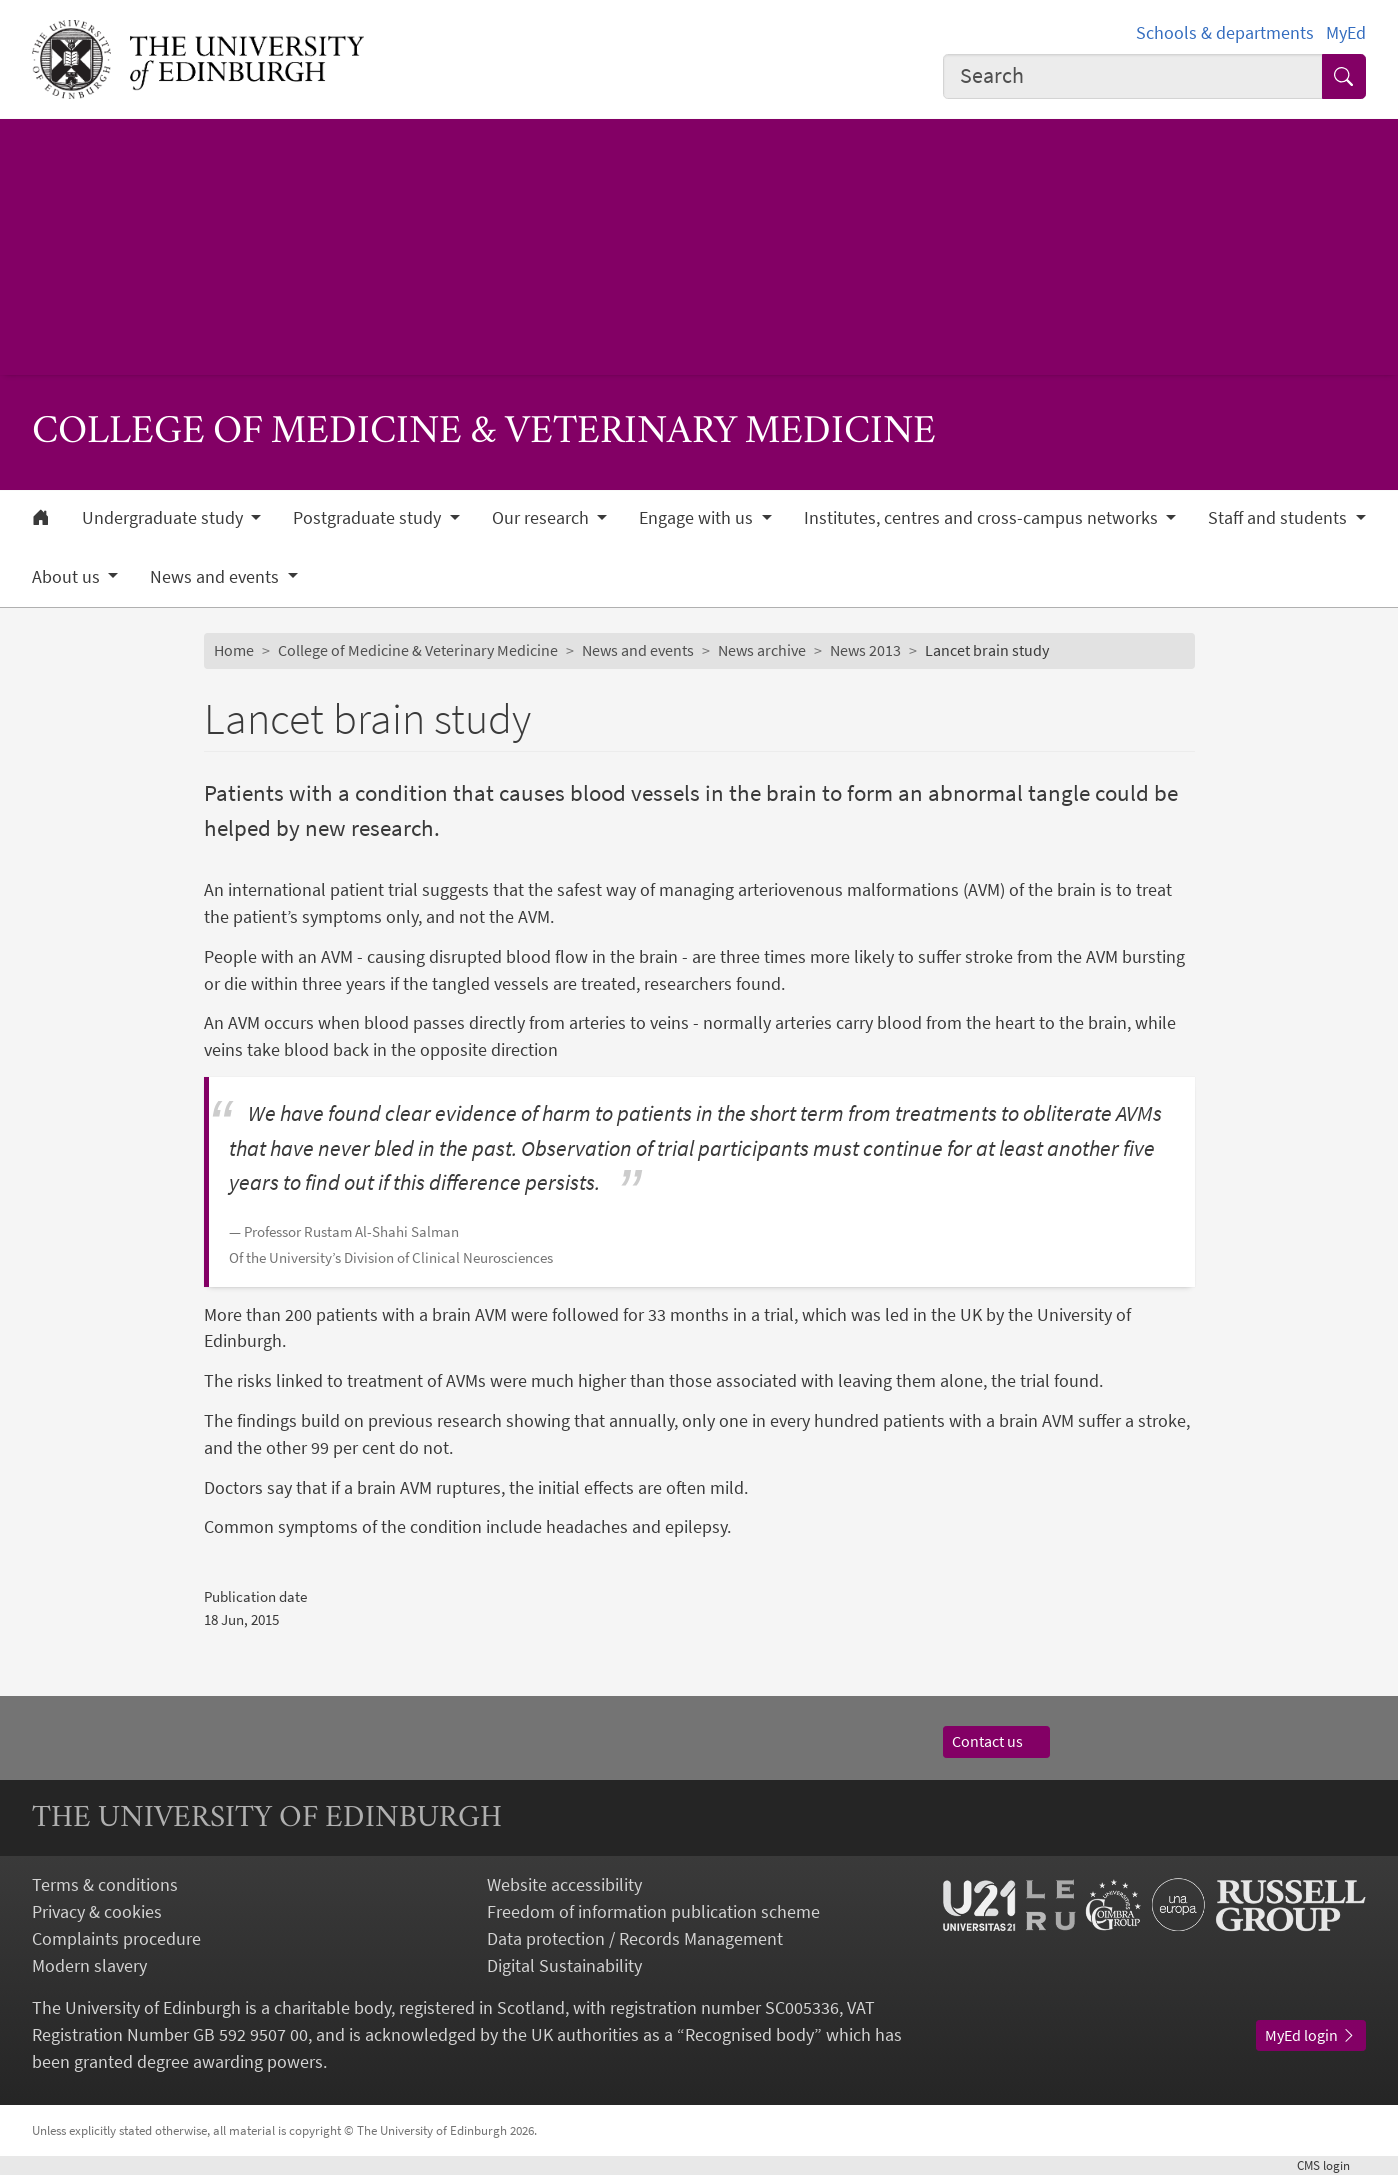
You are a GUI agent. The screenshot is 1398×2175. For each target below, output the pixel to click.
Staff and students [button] (1279, 518)
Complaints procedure (116, 1938)
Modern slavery (89, 1965)
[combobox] (1133, 76)
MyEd (1346, 32)
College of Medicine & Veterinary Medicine (418, 650)
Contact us (997, 1741)
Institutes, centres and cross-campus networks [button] (983, 518)
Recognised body (749, 2034)
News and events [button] (216, 577)
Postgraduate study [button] (369, 518)
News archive (762, 650)
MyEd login (1311, 2035)
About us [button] (68, 577)
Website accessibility (564, 1884)
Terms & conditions (105, 1884)
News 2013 (865, 650)
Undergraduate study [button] (164, 518)
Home (234, 650)
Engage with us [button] (698, 518)
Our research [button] (542, 518)
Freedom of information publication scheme (653, 1911)
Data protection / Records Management (635, 1938)
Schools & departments (1225, 32)
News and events (638, 650)
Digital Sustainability (564, 1965)
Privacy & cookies (97, 1911)
